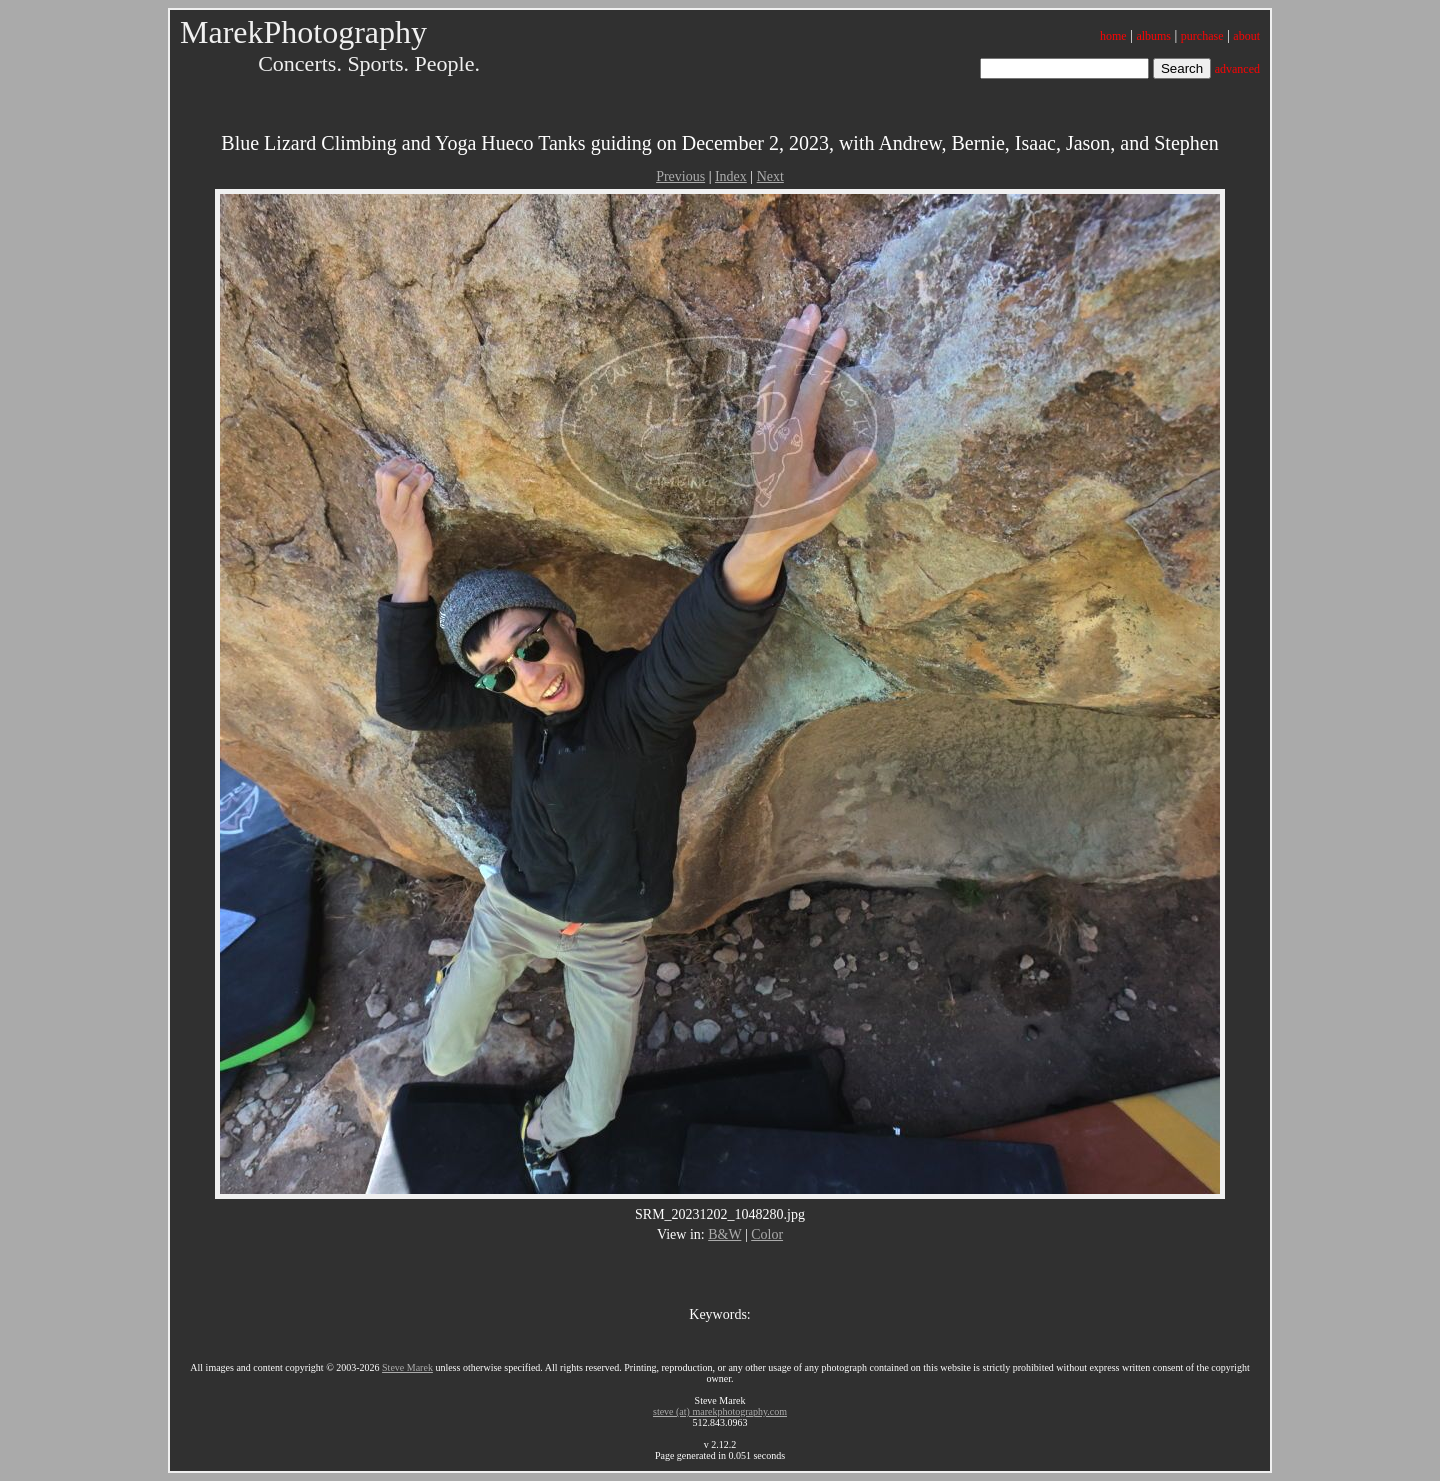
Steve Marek (407, 1367)
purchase (1202, 36)
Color (767, 1234)
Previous (680, 176)
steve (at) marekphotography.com (720, 1411)
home (1113, 36)
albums (1153, 36)
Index (731, 176)
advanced (1237, 69)
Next (770, 176)
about (1246, 36)
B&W (724, 1234)
